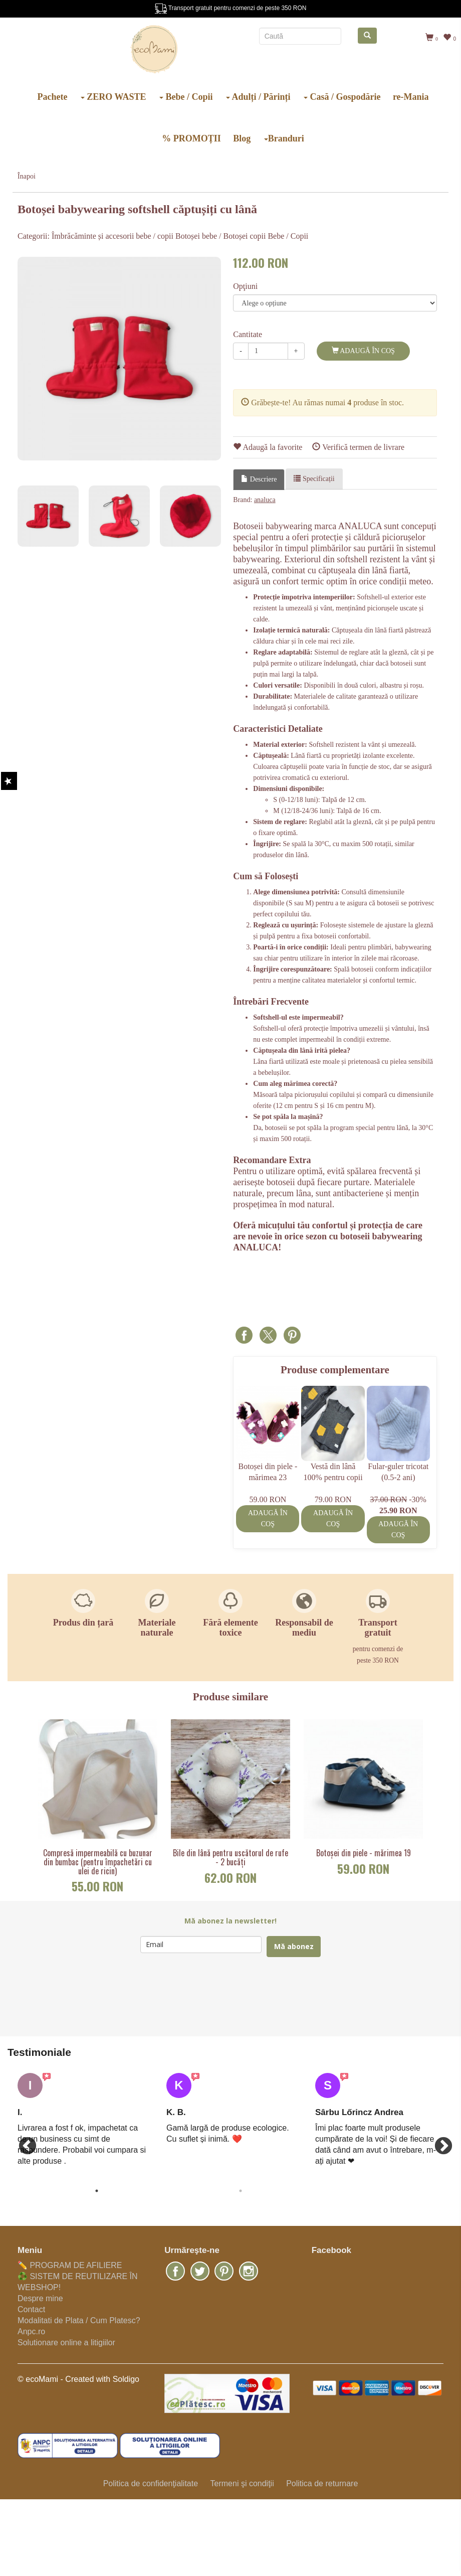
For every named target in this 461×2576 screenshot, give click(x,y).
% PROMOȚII (191, 138)
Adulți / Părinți (258, 97)
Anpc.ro (31, 2331)
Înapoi (27, 176)
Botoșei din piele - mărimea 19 (363, 1853)
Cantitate (247, 334)
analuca (265, 500)
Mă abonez (294, 1946)
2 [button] (241, 2191)
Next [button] (438, 2142)
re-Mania (411, 97)
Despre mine (40, 2298)
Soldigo (126, 2379)
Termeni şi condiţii (242, 2483)
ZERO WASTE (113, 97)
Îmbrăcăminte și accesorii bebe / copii (112, 236)
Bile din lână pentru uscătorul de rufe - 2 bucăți (230, 1857)
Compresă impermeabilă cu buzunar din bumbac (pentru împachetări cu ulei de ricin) (97, 1862)
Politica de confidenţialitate (150, 2483)
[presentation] (216, 1996)
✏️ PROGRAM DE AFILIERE (70, 2265)
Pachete (52, 97)
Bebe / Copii (186, 97)
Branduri (284, 138)
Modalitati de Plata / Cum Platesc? (79, 2320)
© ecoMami (38, 2379)
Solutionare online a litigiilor (66, 2342)
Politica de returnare (322, 2483)
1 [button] (97, 2191)
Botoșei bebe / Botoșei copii (220, 236)
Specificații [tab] (314, 478)
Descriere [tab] (259, 479)
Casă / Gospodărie (342, 97)
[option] (119, 358)
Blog (242, 138)
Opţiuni (245, 286)
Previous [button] (23, 2142)
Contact (31, 2309)
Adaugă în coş (363, 351)
